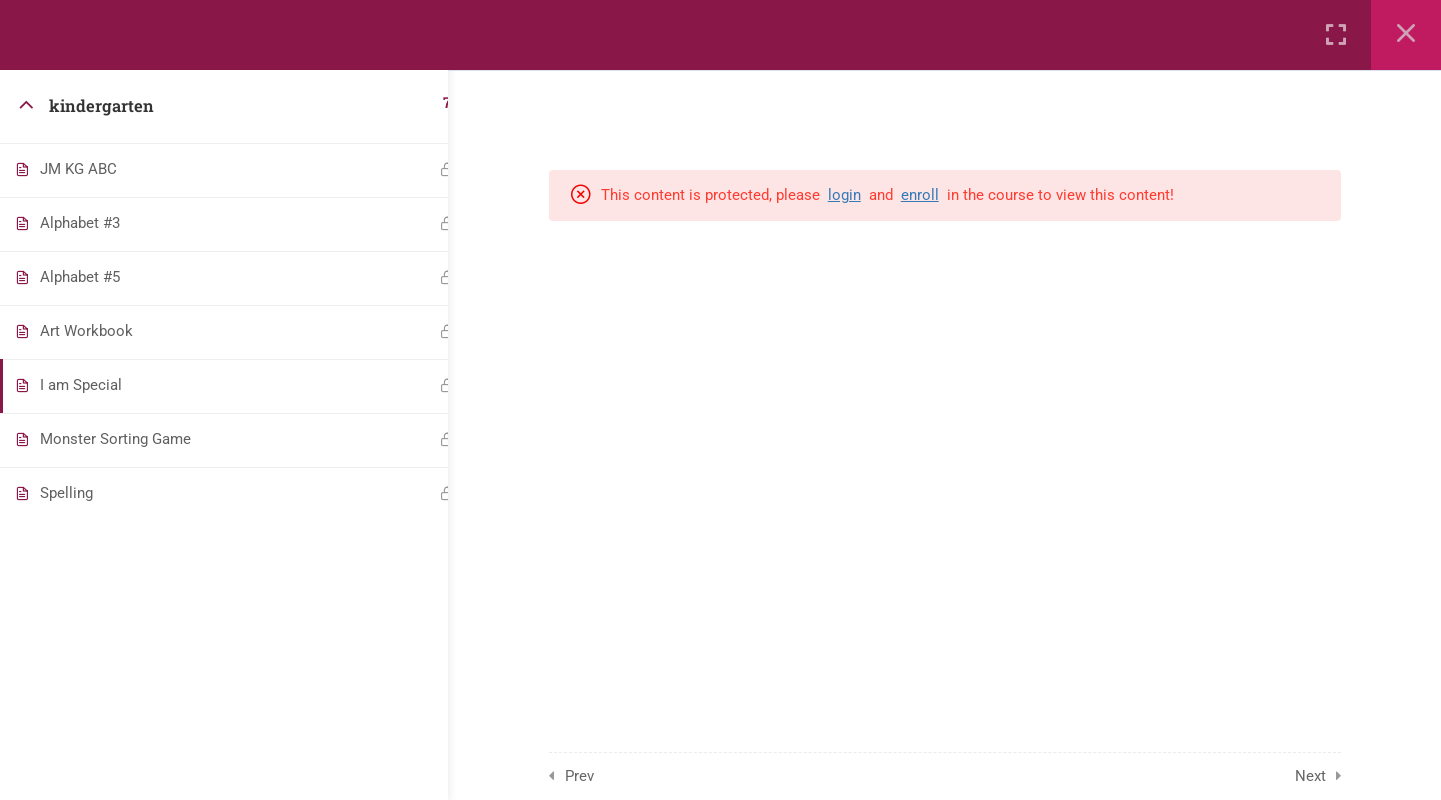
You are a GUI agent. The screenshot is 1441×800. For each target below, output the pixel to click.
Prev (592, 776)
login (857, 195)
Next (1323, 776)
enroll (933, 195)
